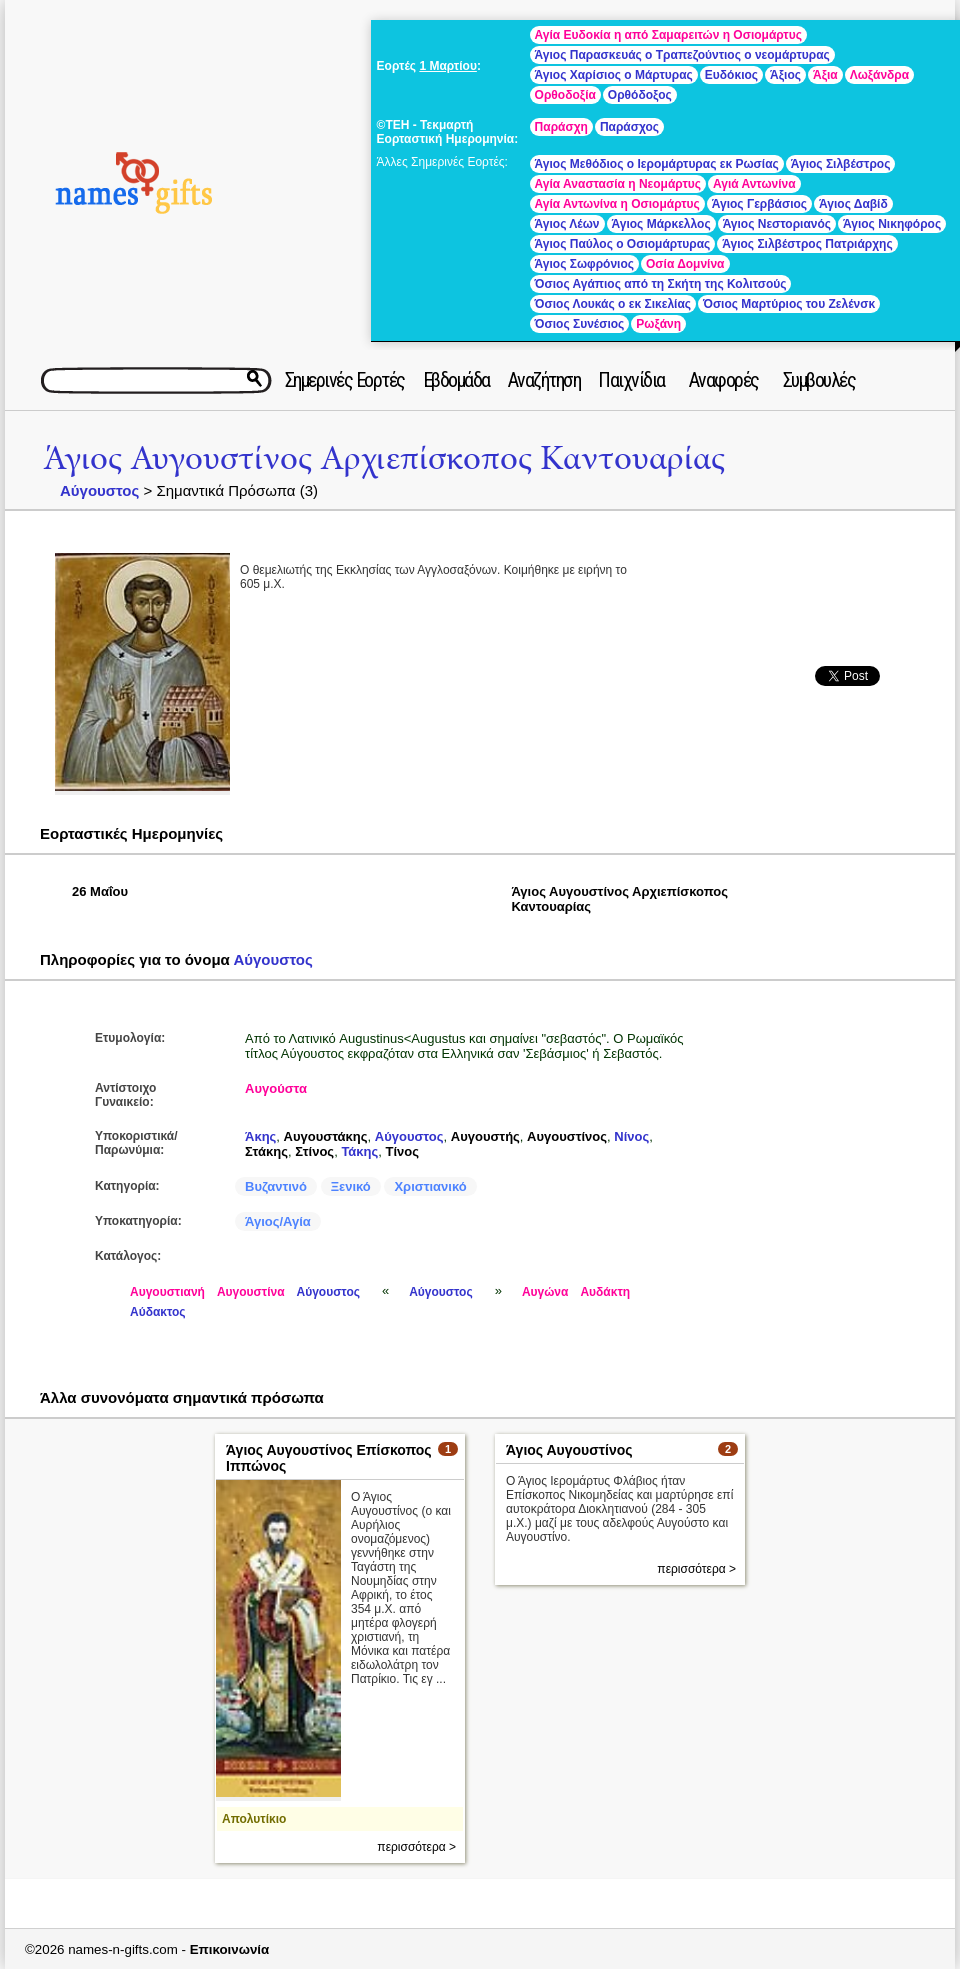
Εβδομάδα (456, 380)
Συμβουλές (819, 380)
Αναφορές (724, 380)
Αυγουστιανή (167, 1292)
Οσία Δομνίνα (685, 264)
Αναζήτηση (544, 380)
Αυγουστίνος (567, 1136)
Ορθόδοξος (640, 95)
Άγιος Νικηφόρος (892, 224)
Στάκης (266, 1151)
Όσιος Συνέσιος (580, 324)
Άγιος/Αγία (278, 1221)
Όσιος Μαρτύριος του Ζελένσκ (789, 304)
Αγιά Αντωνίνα (754, 184)
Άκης (260, 1136)
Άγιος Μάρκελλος (661, 224)
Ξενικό (351, 1186)
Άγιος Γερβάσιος (759, 204)
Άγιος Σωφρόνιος (584, 264)
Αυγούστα (276, 1088)
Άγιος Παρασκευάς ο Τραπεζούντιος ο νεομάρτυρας (682, 55)
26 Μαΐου (100, 891)
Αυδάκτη (605, 1292)
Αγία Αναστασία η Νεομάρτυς (618, 184)
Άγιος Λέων (567, 224)
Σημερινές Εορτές (345, 380)
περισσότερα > (416, 1847)
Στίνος (314, 1151)
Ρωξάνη (658, 324)
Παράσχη (561, 127)
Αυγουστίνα (251, 1292)
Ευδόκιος (731, 75)
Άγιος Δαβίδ (853, 204)
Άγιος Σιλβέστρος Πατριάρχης (807, 244)
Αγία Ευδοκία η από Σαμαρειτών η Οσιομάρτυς (668, 35)
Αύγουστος (99, 490)
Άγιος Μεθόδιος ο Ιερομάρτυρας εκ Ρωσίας (657, 164)
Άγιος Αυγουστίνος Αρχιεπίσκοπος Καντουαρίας (384, 458)
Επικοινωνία (230, 1949)
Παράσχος (629, 127)
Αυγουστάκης (326, 1136)
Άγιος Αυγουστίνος (569, 1450)
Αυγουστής (485, 1136)
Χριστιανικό (430, 1186)
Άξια (825, 75)
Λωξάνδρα (879, 75)
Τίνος (402, 1151)
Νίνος (631, 1136)
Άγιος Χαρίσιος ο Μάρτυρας (614, 75)
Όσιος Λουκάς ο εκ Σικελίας (613, 304)
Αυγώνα (545, 1292)
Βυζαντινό (276, 1186)
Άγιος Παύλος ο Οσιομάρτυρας (623, 244)
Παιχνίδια (631, 380)
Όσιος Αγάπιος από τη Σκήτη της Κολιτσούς (661, 284)
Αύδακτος (158, 1312)
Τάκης (359, 1151)
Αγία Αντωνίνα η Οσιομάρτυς (617, 204)
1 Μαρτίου (447, 66)
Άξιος (785, 75)
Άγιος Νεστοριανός (777, 224)
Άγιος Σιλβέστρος (841, 164)
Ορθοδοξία (565, 95)
